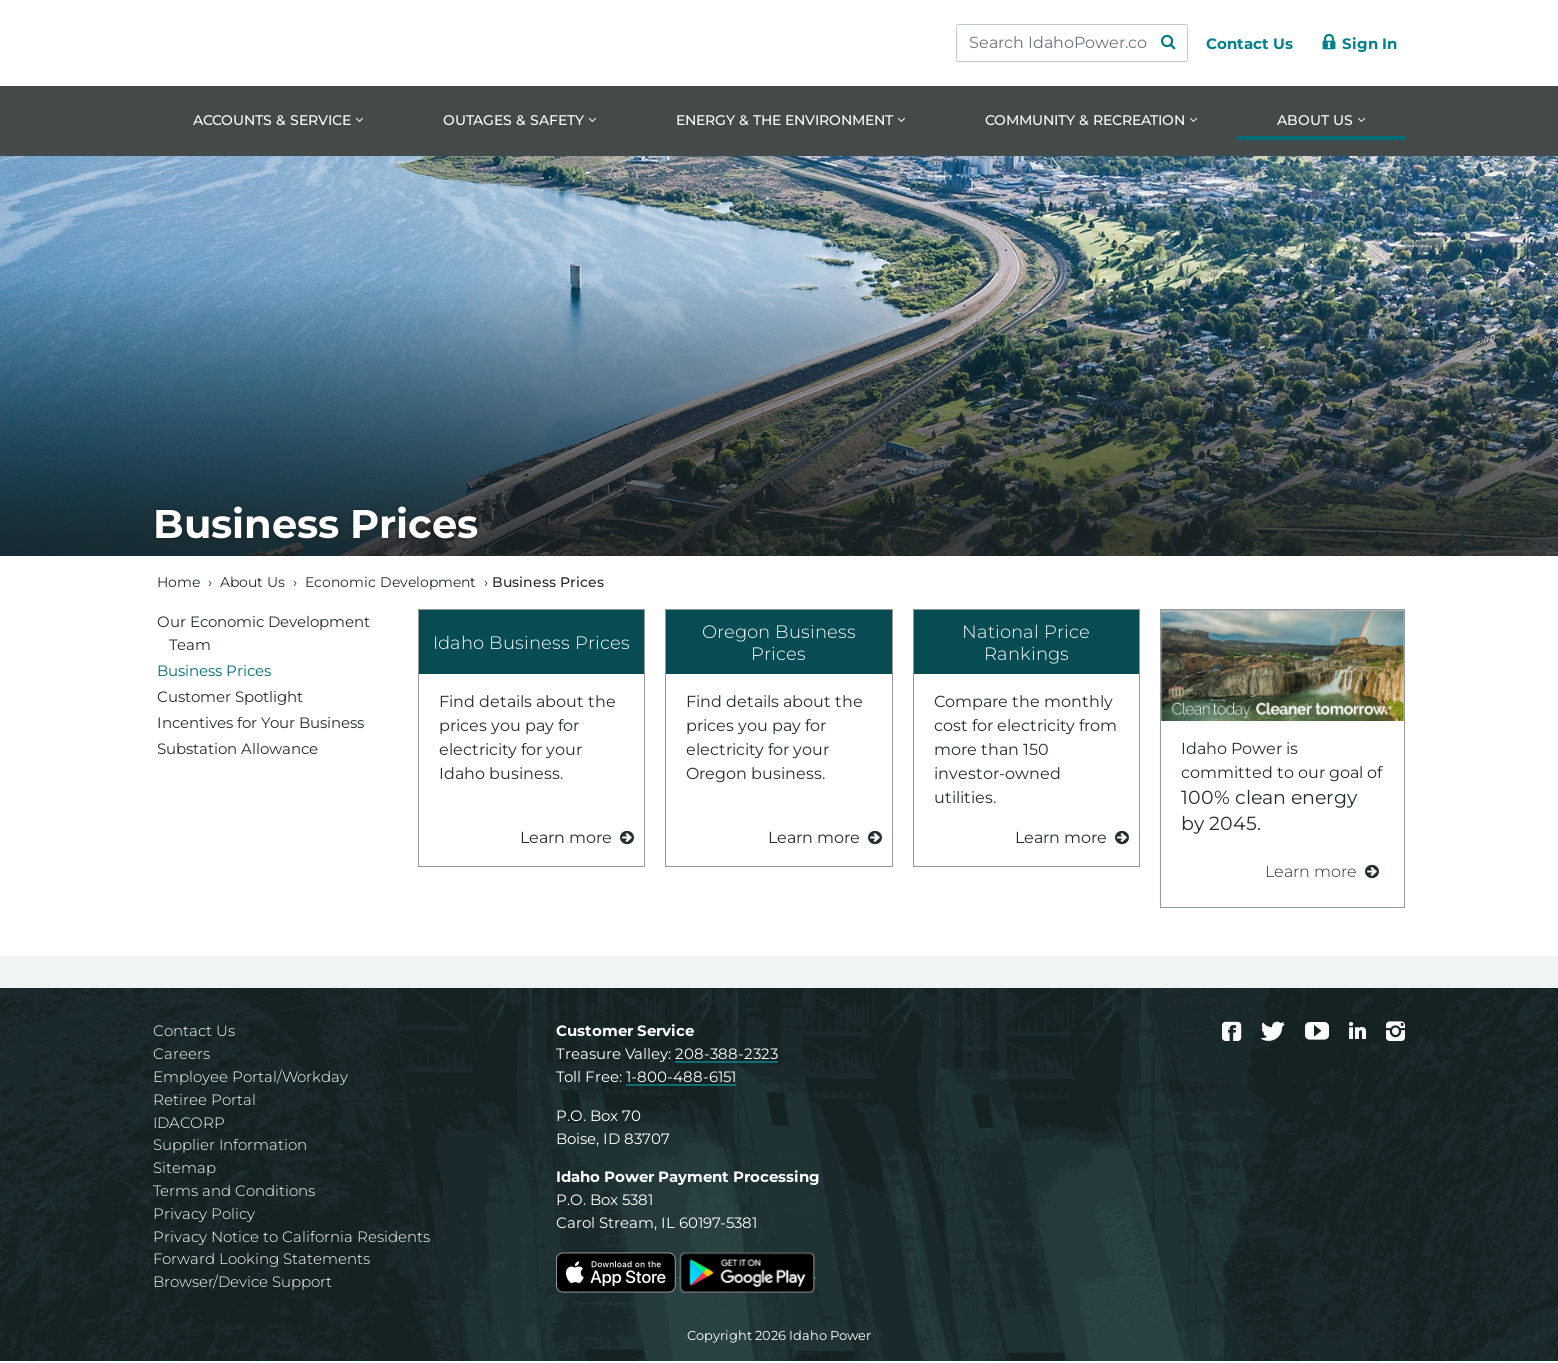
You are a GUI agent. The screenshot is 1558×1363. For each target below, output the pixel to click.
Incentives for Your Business (260, 723)
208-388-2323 (726, 1055)
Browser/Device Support (242, 1283)
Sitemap (184, 1169)
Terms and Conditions (234, 1192)
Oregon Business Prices (779, 644)
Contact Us (194, 1032)
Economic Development (390, 583)
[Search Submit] (1159, 43)
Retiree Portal (204, 1100)
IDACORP (189, 1123)
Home (178, 583)
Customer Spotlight (230, 697)
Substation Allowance (237, 749)
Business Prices (214, 671)
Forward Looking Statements (261, 1260)
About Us (252, 583)
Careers (181, 1055)
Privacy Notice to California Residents (291, 1237)
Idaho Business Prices (531, 643)
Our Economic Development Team (263, 634)
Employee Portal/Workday (250, 1078)
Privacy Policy (204, 1214)
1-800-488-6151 (681, 1078)
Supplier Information (230, 1146)
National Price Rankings (1026, 644)
